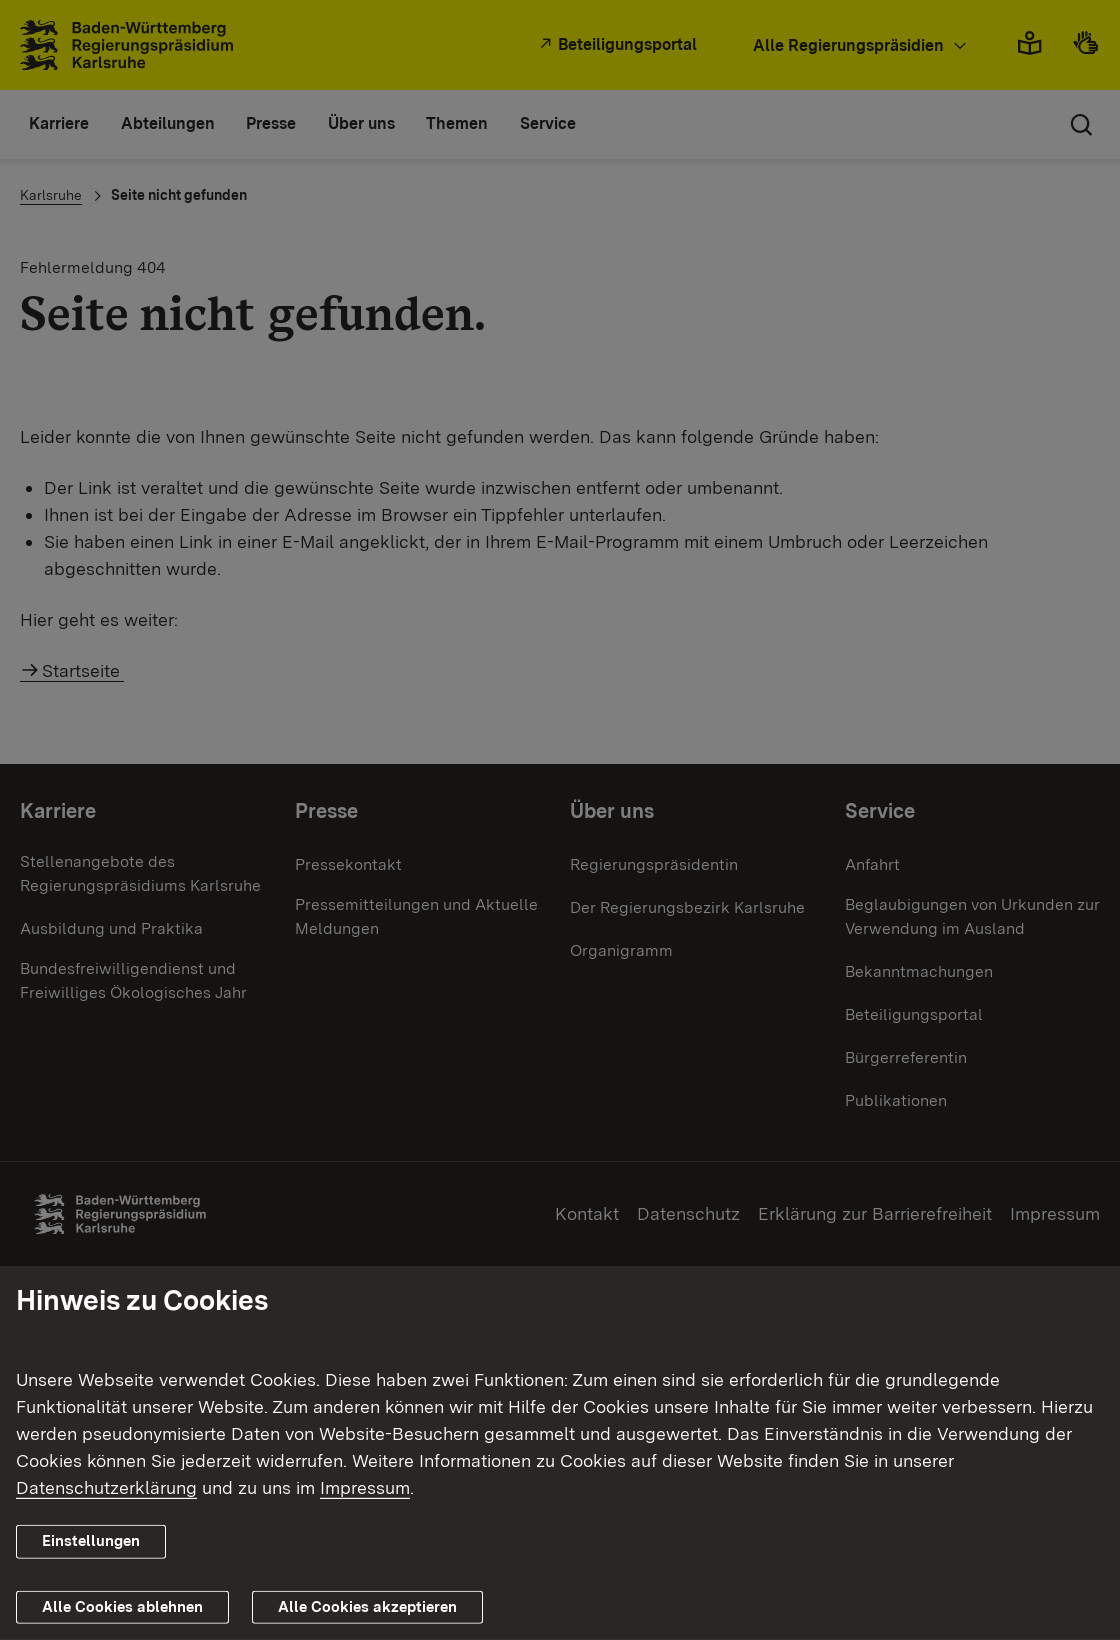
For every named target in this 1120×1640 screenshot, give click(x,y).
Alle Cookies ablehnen (122, 1607)
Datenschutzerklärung (106, 1487)
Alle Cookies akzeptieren (367, 1607)
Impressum (365, 1487)
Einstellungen (91, 1541)
